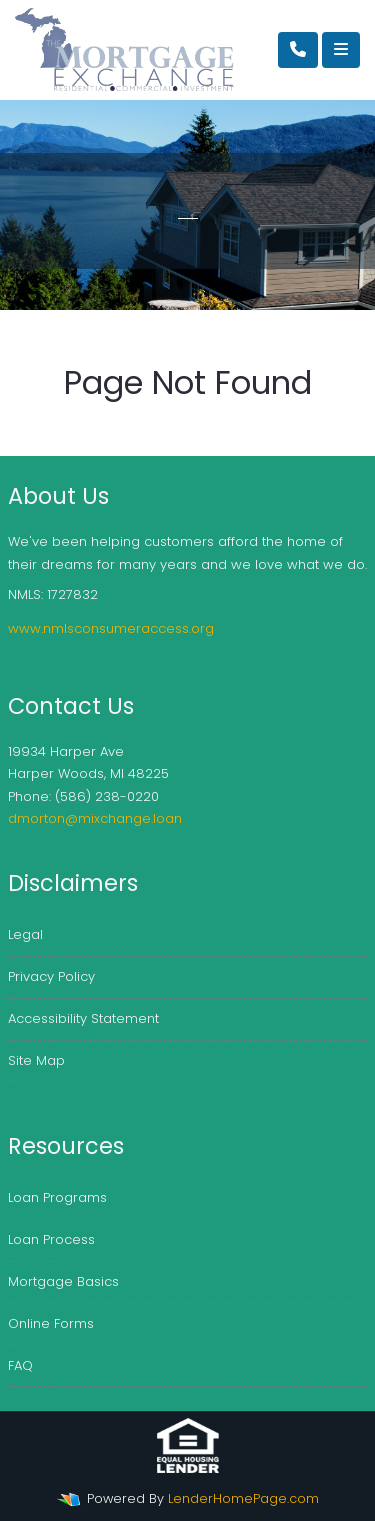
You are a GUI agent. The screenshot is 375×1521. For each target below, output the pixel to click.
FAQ (20, 1365)
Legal (25, 934)
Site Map (36, 1060)
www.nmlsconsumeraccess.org (111, 628)
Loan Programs (57, 1197)
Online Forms (51, 1323)
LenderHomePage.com (243, 1498)
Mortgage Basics (63, 1281)
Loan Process (51, 1239)
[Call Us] (298, 50)
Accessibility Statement (83, 1018)
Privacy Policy (51, 976)
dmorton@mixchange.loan (95, 818)
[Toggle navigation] (341, 50)
